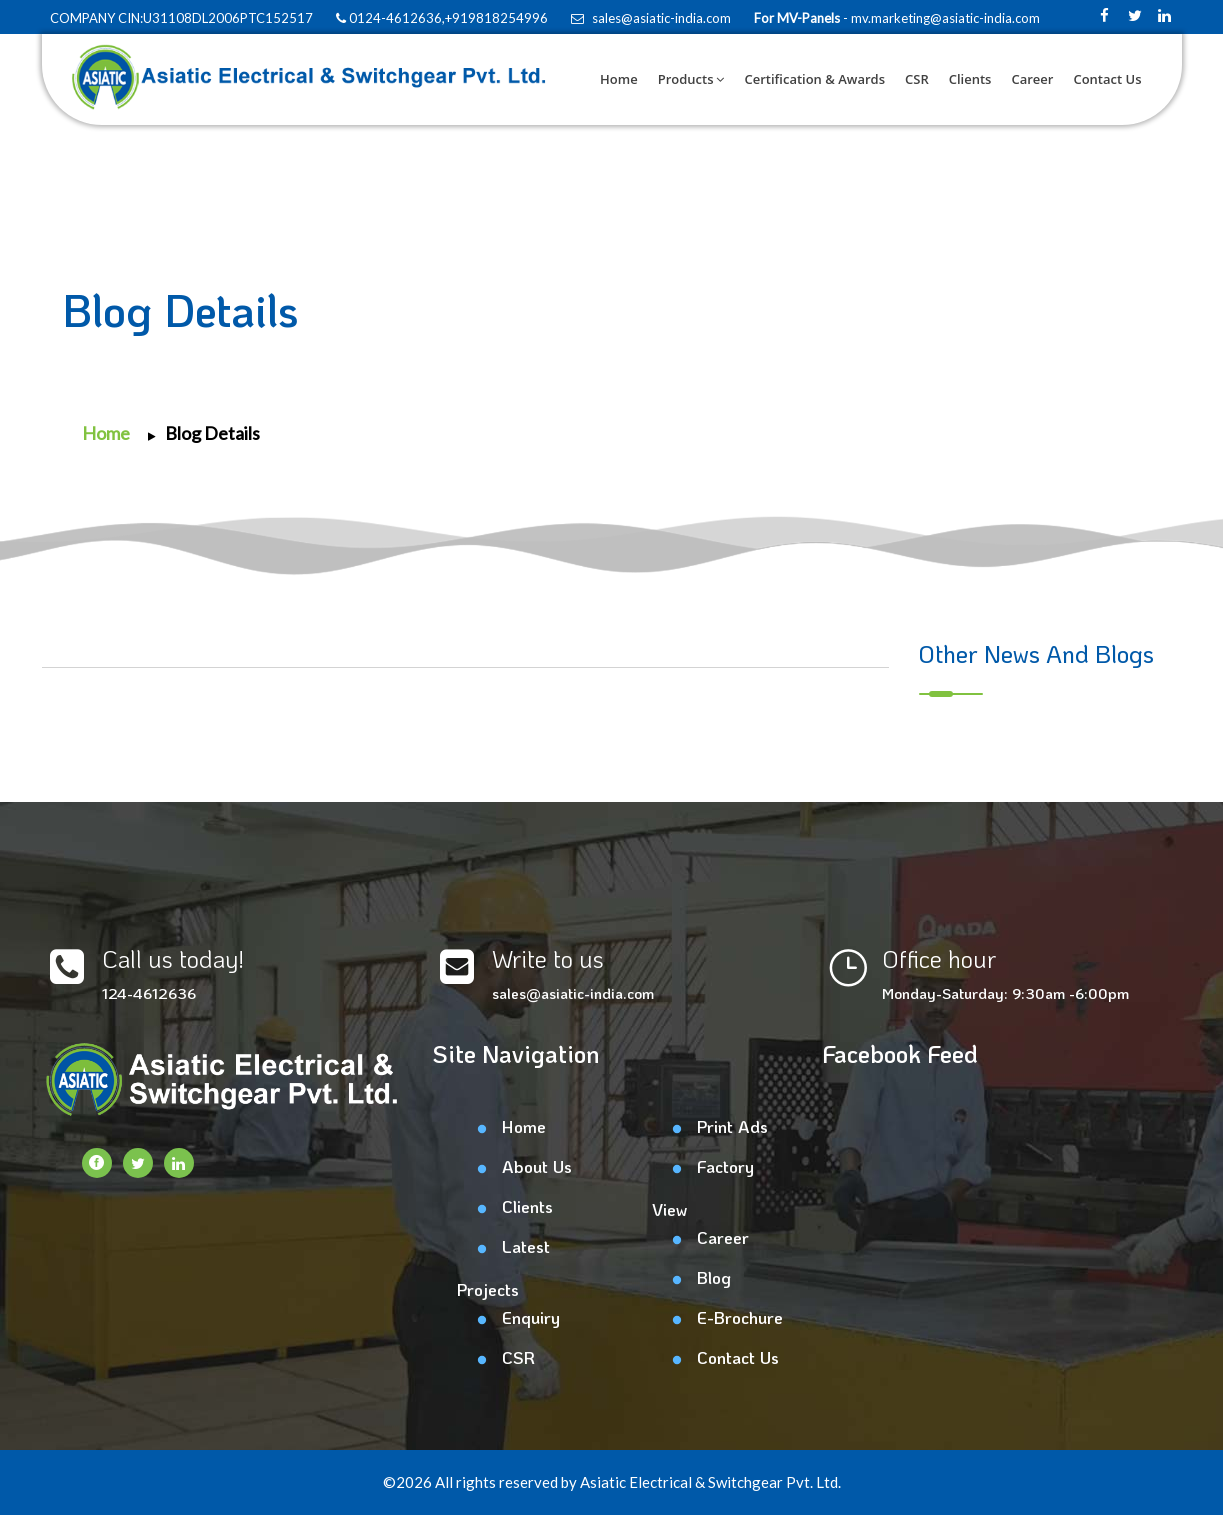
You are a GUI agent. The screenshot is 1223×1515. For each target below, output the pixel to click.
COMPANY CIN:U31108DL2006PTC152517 (180, 18)
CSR (917, 79)
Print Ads (732, 1126)
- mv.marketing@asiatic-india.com (940, 18)
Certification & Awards (814, 79)
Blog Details (212, 433)
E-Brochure (740, 1317)
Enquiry (531, 1317)
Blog (714, 1277)
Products (691, 79)
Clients (970, 79)
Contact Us (1107, 79)
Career (1032, 79)
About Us (537, 1166)
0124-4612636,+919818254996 (442, 18)
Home (619, 79)
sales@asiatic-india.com (651, 18)
